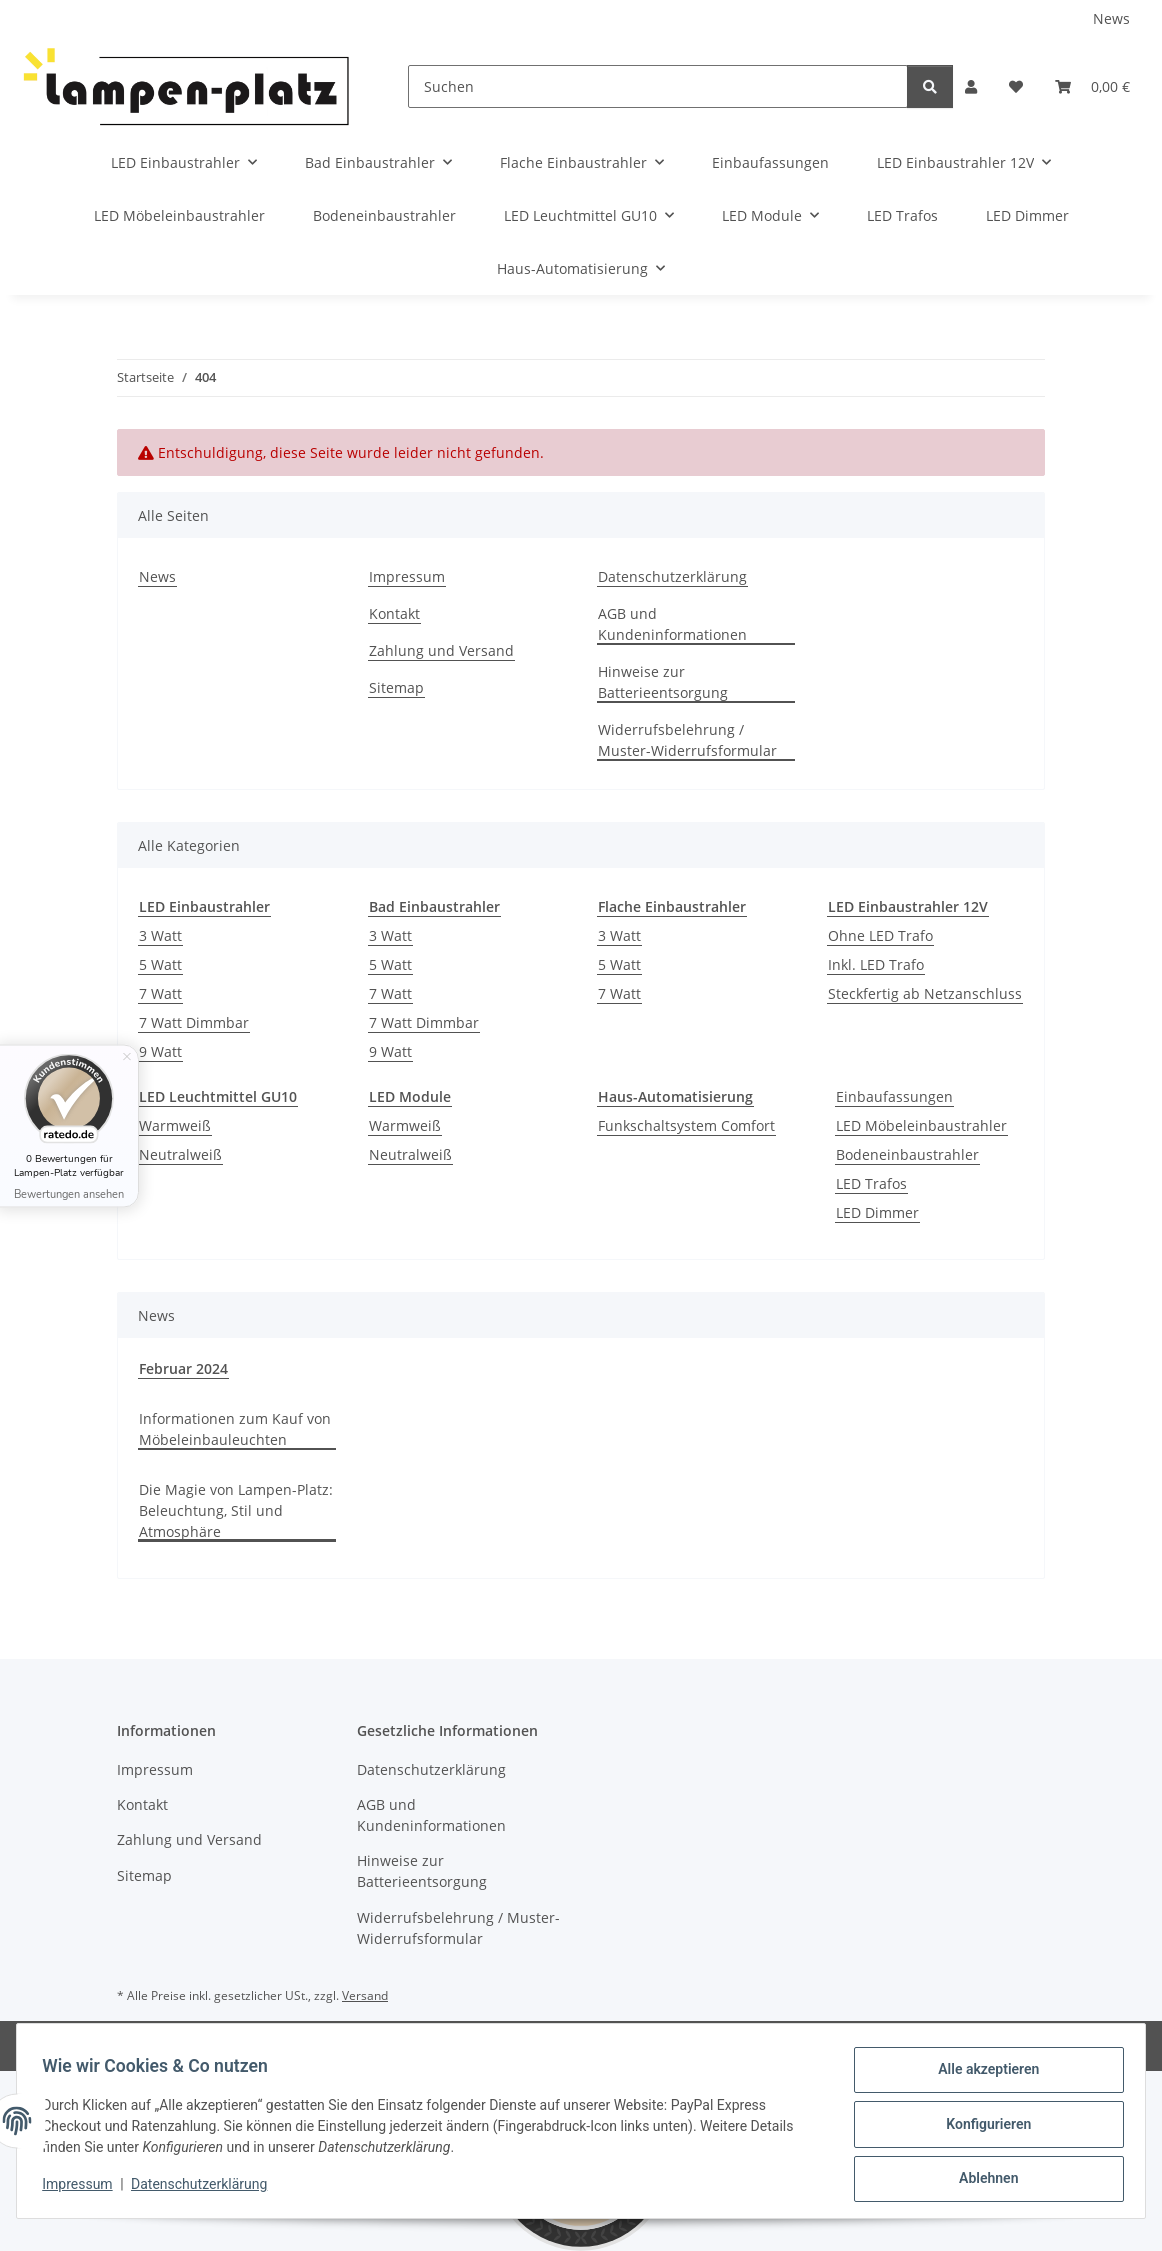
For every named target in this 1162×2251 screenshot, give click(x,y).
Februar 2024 (183, 1368)
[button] (971, 86)
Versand (365, 1995)
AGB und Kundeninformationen (672, 624)
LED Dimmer (877, 1212)
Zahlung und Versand (441, 650)
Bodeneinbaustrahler (907, 1154)
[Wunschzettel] (1016, 86)
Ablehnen (981, 2180)
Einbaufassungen (894, 1096)
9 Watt (160, 1051)
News (1111, 18)
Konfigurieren (981, 2128)
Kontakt (394, 613)
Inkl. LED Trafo (876, 964)
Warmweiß (175, 1125)
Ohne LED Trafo (880, 935)
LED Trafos (871, 1183)
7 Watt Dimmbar (194, 1022)
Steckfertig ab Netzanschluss (925, 993)
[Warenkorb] (1092, 86)
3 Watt (160, 935)
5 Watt (160, 964)
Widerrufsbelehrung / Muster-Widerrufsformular (687, 740)
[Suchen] (658, 86)
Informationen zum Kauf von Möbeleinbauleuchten (235, 1429)
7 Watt (160, 993)
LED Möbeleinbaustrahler (921, 1125)
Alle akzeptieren (981, 2076)
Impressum (84, 2189)
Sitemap (396, 687)
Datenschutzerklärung (206, 2189)
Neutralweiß (180, 1154)
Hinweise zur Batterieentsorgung (663, 682)
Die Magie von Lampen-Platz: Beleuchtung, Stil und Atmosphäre (236, 1510)
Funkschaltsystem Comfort (686, 1125)
